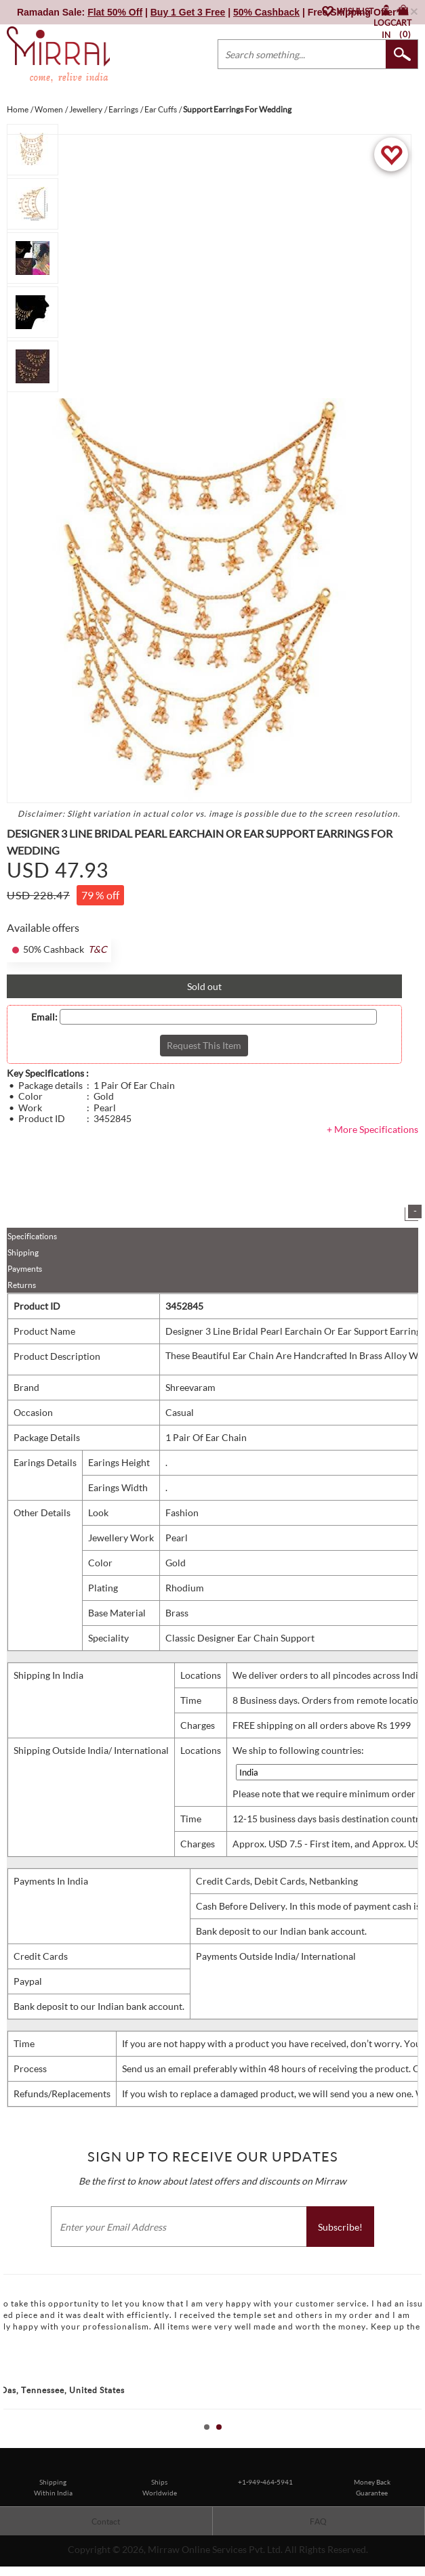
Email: (44, 1017)
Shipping (23, 1252)
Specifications (32, 1236)
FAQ (318, 2521)
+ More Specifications (372, 1129)
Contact (106, 2521)
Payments (24, 1269)
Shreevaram (190, 1387)
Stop (419, 2442)
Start (408, 2442)
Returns (21, 1285)
